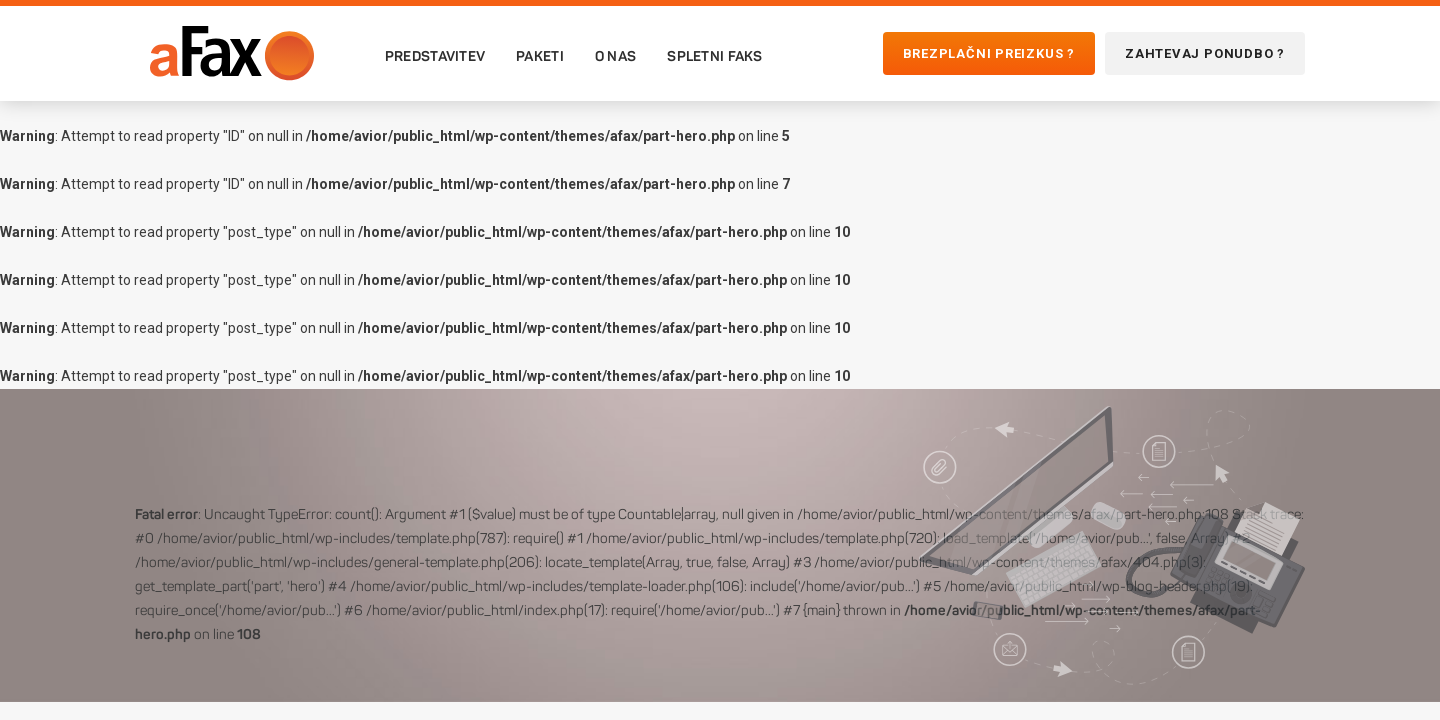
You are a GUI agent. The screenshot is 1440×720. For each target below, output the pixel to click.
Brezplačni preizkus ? (989, 53)
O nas (615, 56)
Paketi (540, 56)
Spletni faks (714, 56)
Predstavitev (435, 56)
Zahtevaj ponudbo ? (1205, 53)
